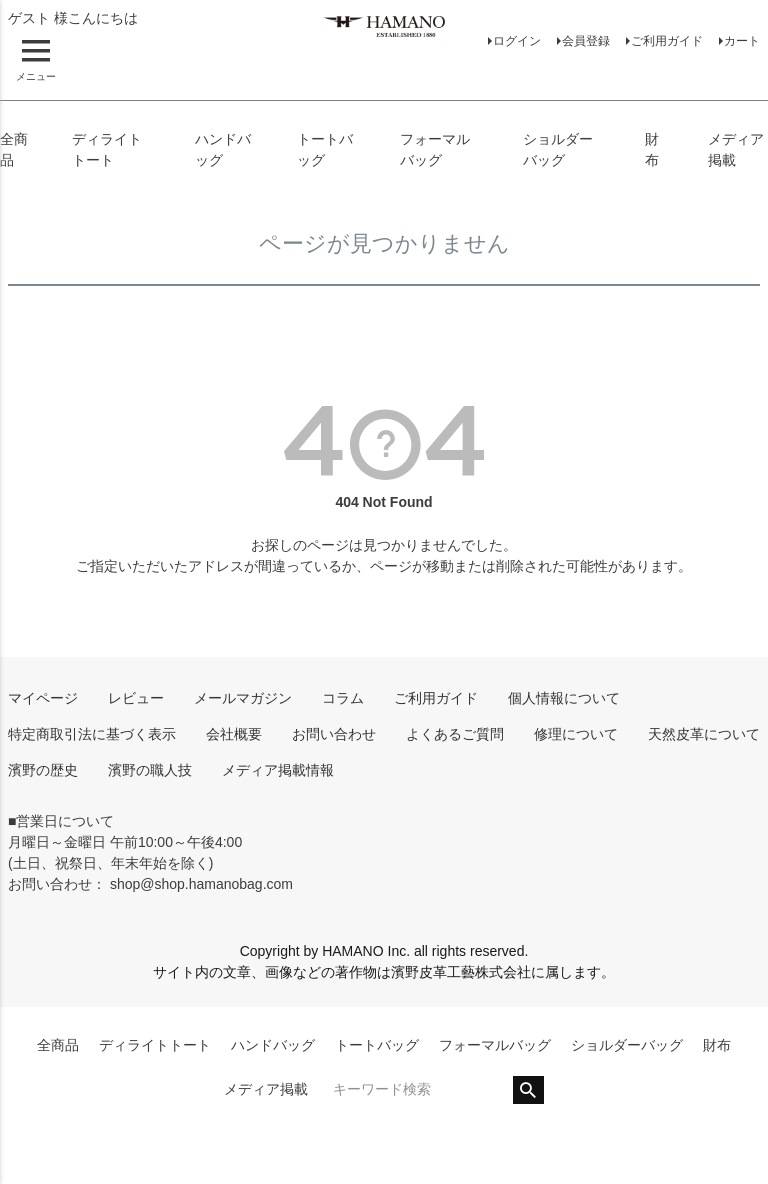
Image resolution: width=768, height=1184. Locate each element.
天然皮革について (704, 734)
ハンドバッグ (273, 1045)
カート (742, 41)
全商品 (58, 1045)
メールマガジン (243, 698)
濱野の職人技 (150, 770)
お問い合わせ (334, 734)
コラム (343, 698)
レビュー (136, 698)
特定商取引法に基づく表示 (92, 734)
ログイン (517, 41)
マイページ (43, 698)
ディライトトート (155, 1045)
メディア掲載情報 (278, 770)
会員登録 (586, 41)
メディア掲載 (266, 1089)
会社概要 (234, 734)
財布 (717, 1045)
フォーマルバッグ (495, 1045)
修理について (576, 734)
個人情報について (564, 698)
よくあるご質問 (455, 734)
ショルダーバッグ (627, 1045)
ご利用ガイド (667, 41)
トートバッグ (377, 1045)
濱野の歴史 (43, 770)
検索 (528, 1090)
